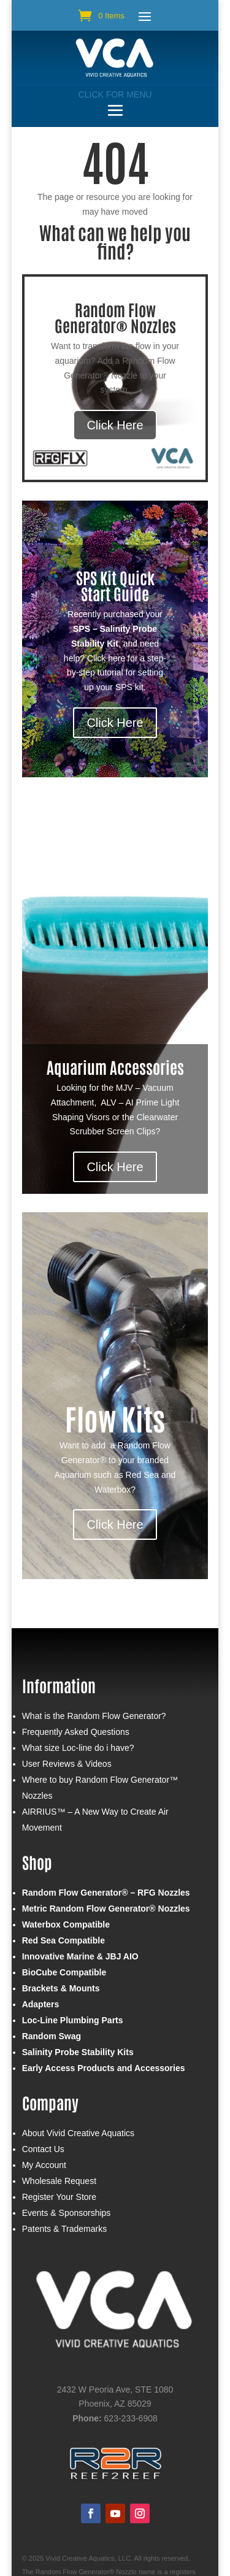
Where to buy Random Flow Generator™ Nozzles (100, 1788)
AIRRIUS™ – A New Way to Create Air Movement (95, 1819)
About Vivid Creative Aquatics (78, 2133)
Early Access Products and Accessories (103, 2068)
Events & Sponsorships (66, 2213)
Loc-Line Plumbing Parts (72, 2020)
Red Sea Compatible (63, 1940)
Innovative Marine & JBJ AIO (80, 1956)
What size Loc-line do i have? (78, 1748)
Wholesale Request (59, 2181)
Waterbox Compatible (66, 1924)
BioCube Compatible (64, 1972)
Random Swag (51, 2036)
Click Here (114, 425)
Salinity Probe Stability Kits (78, 2052)
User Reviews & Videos (67, 1764)
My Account (44, 2165)
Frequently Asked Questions (75, 1732)
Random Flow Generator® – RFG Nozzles (106, 1892)
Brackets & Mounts (61, 1988)
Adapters (40, 2004)
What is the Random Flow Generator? (94, 1716)
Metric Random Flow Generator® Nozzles (106, 1908)
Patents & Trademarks (64, 2229)
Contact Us (43, 2149)
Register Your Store (59, 2197)
